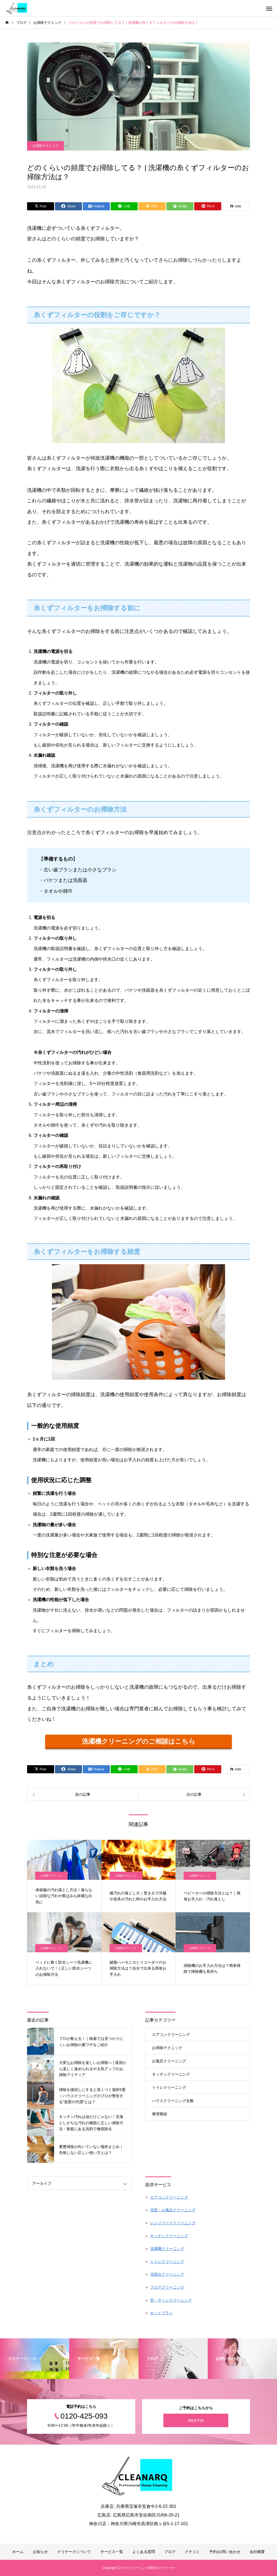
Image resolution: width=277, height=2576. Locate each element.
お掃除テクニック (45, 146)
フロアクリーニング (167, 2287)
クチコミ (192, 2552)
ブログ (170, 2552)
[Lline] (124, 206)
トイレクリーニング (169, 2087)
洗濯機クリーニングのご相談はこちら (138, 1741)
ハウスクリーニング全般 (173, 2101)
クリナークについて (74, 2552)
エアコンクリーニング (171, 2034)
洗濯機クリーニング (167, 2248)
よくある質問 (143, 2552)
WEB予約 (196, 2420)
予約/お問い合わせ (224, 2552)
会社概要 (257, 2552)
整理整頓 (159, 2114)
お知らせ (40, 2552)
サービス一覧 (111, 2552)
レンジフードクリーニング (173, 2223)
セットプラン (161, 2313)
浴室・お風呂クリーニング (173, 2210)
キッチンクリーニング (171, 2074)
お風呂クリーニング (169, 2061)
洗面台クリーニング (167, 2274)
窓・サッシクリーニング (171, 2300)
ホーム (18, 2552)
